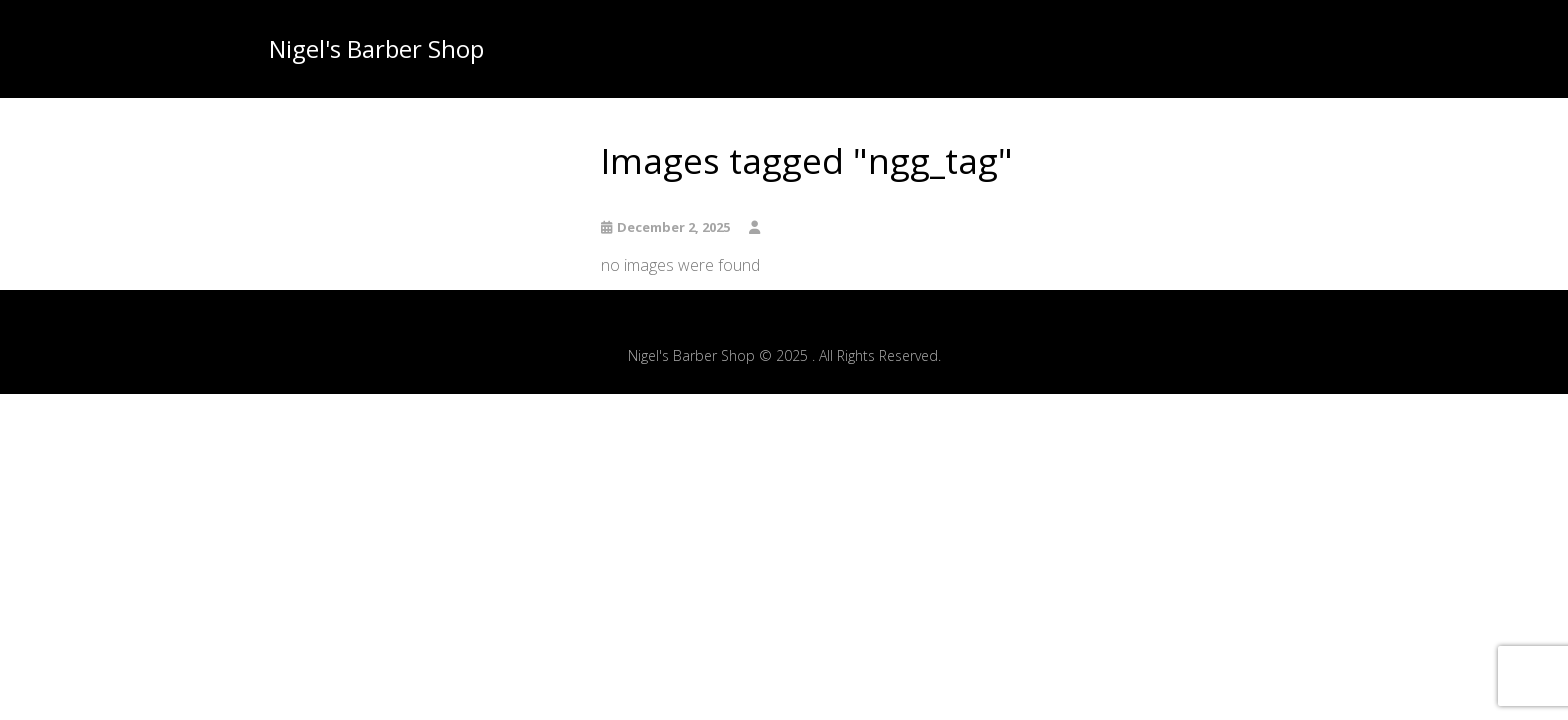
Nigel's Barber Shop (376, 49)
